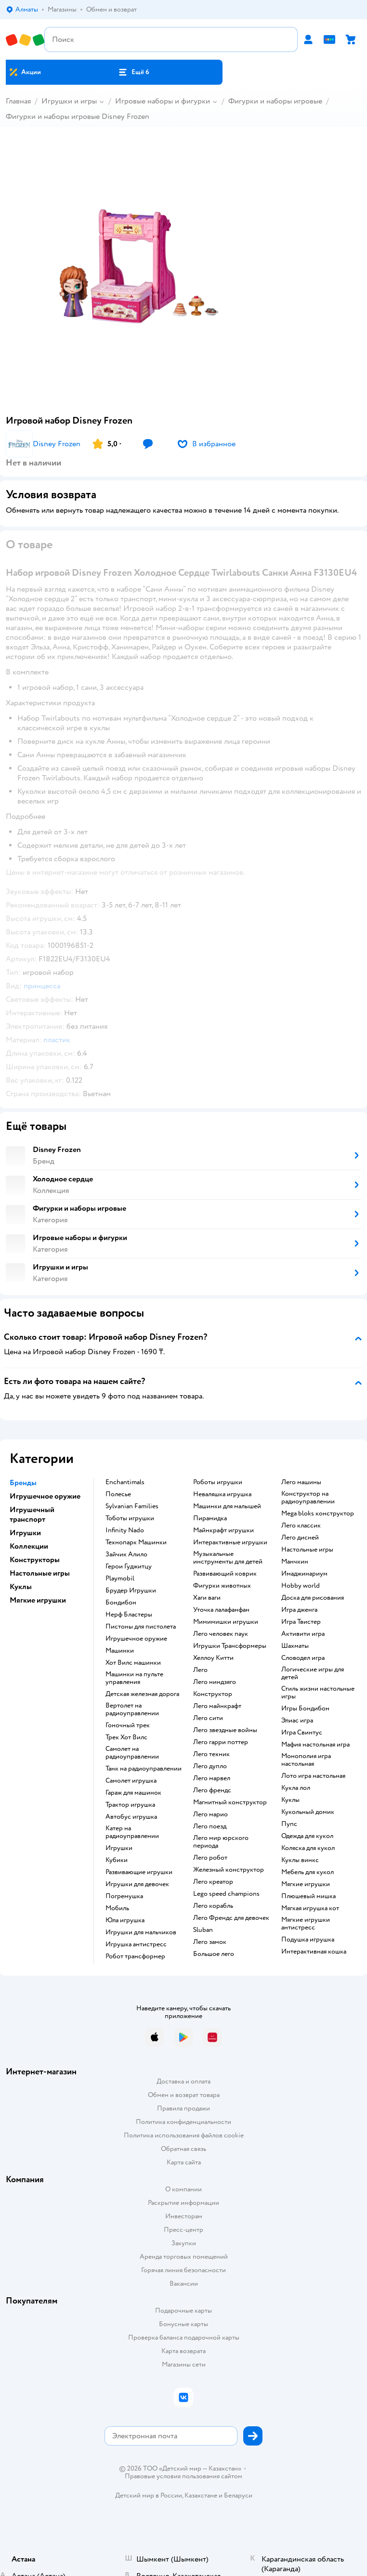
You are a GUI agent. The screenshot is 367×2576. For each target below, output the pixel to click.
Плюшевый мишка (308, 1896)
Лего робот (210, 1858)
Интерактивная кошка (313, 1951)
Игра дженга (299, 1610)
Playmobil (119, 1578)
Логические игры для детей (312, 1673)
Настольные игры (307, 1549)
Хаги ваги (207, 1598)
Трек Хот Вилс (126, 1737)
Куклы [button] (21, 1587)
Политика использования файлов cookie (184, 2135)
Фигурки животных (222, 1586)
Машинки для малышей (227, 1506)
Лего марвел (211, 1778)
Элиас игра (297, 1720)
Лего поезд (209, 1826)
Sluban (203, 1930)
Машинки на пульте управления (134, 1678)
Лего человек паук (220, 1634)
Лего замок (209, 1942)
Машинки (119, 1651)
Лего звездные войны (225, 1730)
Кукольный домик (307, 1812)
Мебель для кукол (307, 1872)
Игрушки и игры (69, 101)
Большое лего (213, 1954)
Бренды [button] (23, 1483)
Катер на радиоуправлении (132, 1832)
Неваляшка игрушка (222, 1494)
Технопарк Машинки (136, 1542)
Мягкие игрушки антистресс (305, 1923)
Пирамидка (210, 1518)
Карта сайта (184, 2162)
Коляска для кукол (308, 1848)
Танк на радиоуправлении (143, 1769)
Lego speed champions (226, 1894)
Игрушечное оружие (136, 1639)
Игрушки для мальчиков (140, 1932)
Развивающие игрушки (138, 1872)
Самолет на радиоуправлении (132, 1752)
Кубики (116, 1860)
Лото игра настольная (313, 1776)
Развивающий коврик (225, 1574)
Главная (18, 101)
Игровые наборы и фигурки (162, 101)
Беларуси (238, 2495)
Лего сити (208, 1718)
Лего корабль (213, 1906)
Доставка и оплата (183, 2081)
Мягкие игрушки (305, 1884)
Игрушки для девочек (137, 1884)
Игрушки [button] (25, 1533)
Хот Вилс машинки (133, 1663)
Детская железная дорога (142, 1694)
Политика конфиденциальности (183, 2122)
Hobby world (300, 1586)
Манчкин (294, 1562)
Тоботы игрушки (129, 1518)
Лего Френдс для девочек (231, 1918)
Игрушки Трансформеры (229, 1646)
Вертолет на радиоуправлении (132, 1709)
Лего (200, 1670)
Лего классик (301, 1525)
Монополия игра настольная (306, 1760)
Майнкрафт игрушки (223, 1530)
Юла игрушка (124, 1920)
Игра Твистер (301, 1622)
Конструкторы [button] (35, 1560)
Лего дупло (210, 1766)
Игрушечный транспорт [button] (32, 1514)
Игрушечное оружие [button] (45, 1496)
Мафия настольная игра (315, 1744)
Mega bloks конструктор (317, 1513)
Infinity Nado (124, 1530)
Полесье (118, 1494)
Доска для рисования (312, 1598)
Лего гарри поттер (220, 1742)
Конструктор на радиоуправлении (308, 1497)
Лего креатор (213, 1882)
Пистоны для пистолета (140, 1627)
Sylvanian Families (131, 1506)
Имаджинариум (304, 1574)
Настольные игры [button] (40, 1573)
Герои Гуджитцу (128, 1566)
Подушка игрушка (307, 1939)
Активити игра (303, 1634)
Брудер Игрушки (130, 1590)
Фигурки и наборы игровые (275, 101)
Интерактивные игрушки (230, 1542)
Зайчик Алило (126, 1554)
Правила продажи (183, 2108)
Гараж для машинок (133, 1793)
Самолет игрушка (131, 1781)
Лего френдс (212, 1790)
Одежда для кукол (307, 1836)
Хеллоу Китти (213, 1658)
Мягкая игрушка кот (310, 1908)
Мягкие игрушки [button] (38, 1600)
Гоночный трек (127, 1725)
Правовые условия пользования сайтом (183, 2476)
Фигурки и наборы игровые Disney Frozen (77, 116)
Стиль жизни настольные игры (317, 1692)
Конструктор (212, 1694)
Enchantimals (124, 1482)
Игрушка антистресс (136, 1944)
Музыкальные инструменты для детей (227, 1558)
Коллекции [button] (29, 1546)
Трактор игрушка (130, 1805)
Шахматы (295, 1646)
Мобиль (117, 1908)
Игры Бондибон (305, 1708)
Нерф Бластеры (128, 1614)
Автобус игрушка (131, 1817)
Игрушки (118, 1848)
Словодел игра (303, 1658)
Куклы (290, 1800)
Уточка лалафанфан (221, 1610)
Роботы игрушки (217, 1482)
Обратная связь (183, 2149)
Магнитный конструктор (230, 1802)
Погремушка (124, 1896)
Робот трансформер (135, 1956)
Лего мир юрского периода (221, 1842)
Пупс (289, 1824)
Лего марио (210, 1814)
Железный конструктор (228, 1870)
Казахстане (200, 2495)
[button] (134, 72)
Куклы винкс (300, 1860)
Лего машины (301, 1482)
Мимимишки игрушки (225, 1622)
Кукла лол (295, 1788)
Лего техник (211, 1754)
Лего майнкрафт (217, 1706)
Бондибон (120, 1602)
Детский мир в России (148, 2495)
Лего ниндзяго (214, 1682)
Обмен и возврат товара (184, 2095)
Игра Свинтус (301, 1732)
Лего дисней (300, 1537)
